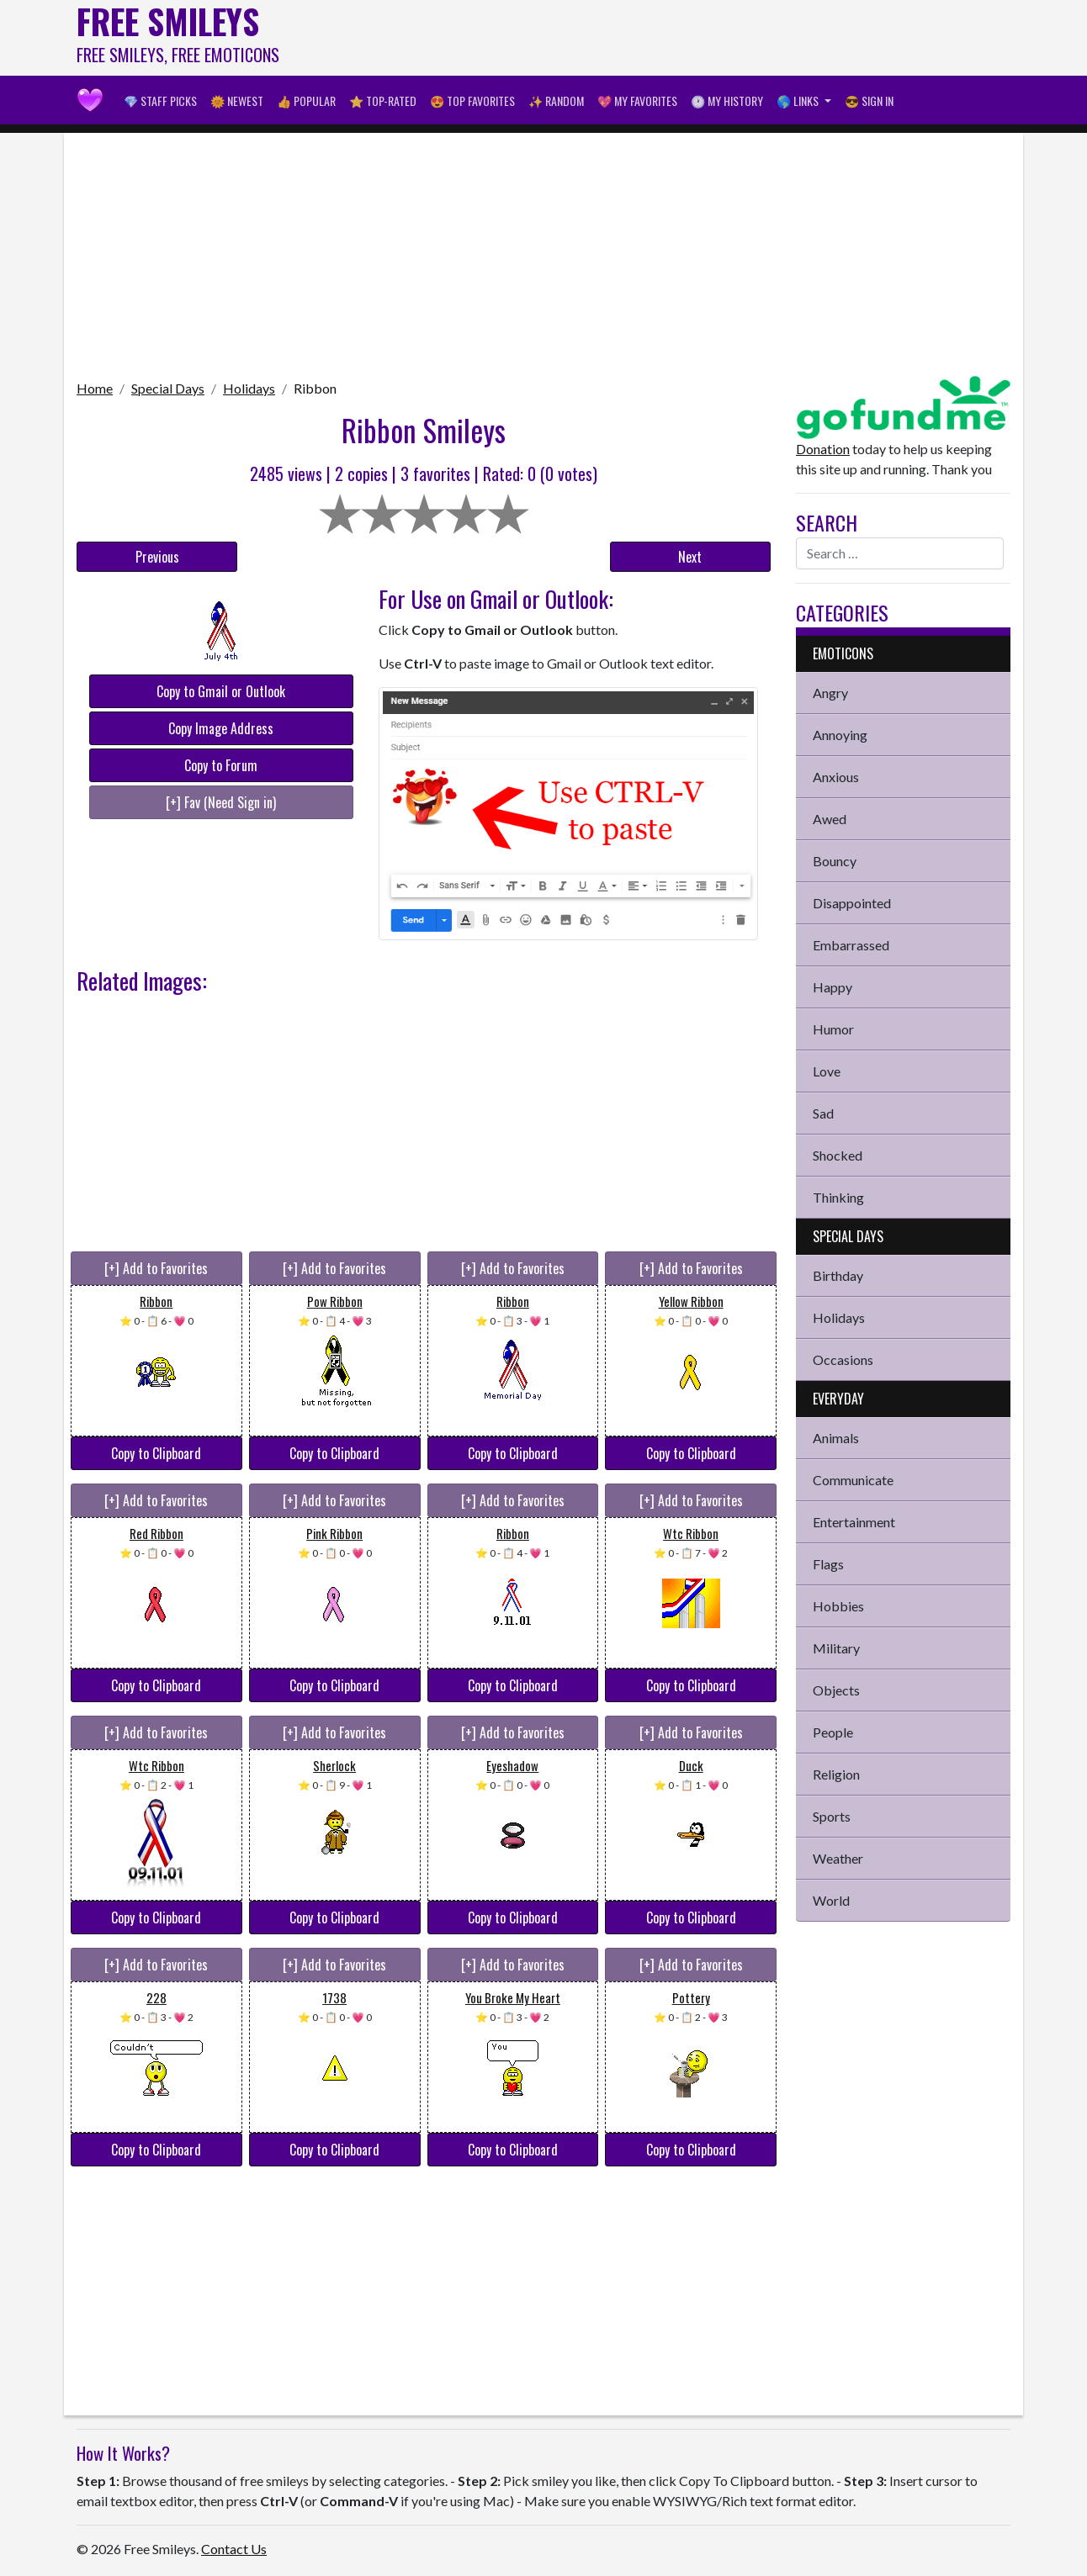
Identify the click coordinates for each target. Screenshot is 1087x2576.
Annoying (840, 735)
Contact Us (234, 2549)
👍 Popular (306, 100)
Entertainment (854, 1522)
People (833, 1732)
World (831, 1900)
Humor (833, 1029)
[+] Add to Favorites (156, 1268)
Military (836, 1648)
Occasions (843, 1359)
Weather (838, 1858)
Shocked (837, 1155)
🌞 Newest (236, 100)
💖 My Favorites (637, 100)
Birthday (838, 1275)
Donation (823, 449)
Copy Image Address (220, 728)
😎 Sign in (869, 100)
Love (826, 1071)
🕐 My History (727, 100)
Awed (829, 819)
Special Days (167, 388)
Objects (836, 1690)
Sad (823, 1113)
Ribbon (315, 388)
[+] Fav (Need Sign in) (221, 802)
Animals (836, 1438)
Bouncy (834, 861)
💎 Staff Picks (160, 100)
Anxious (836, 777)
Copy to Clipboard (156, 1453)
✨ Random (556, 100)
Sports (832, 1816)
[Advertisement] (704, 38)
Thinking (838, 1197)
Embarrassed (851, 945)
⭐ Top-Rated (382, 100)
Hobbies (838, 1606)
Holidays (249, 388)
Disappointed (852, 903)
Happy (832, 987)
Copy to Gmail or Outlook (220, 691)
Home (95, 388)
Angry (830, 693)
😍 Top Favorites (472, 100)
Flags (828, 1564)
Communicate (853, 1480)
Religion (836, 1774)
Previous (157, 557)
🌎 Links (799, 100)
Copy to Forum (220, 765)
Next (690, 557)
